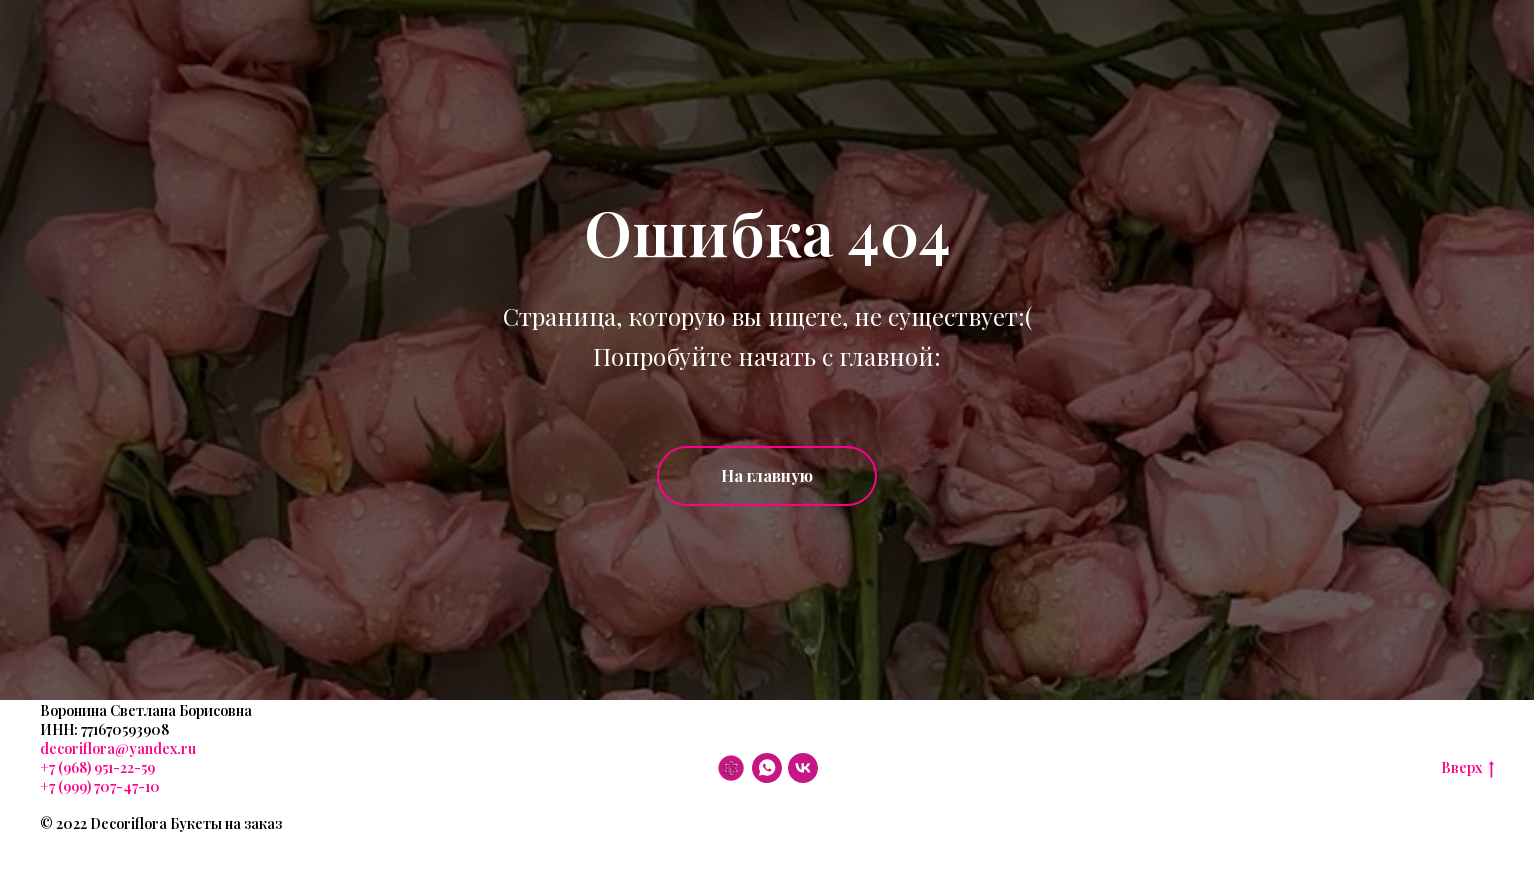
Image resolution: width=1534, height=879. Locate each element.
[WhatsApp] (767, 768)
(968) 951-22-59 (105, 767)
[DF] (731, 768)
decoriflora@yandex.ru (118, 748)
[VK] (803, 768)
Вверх (1467, 768)
